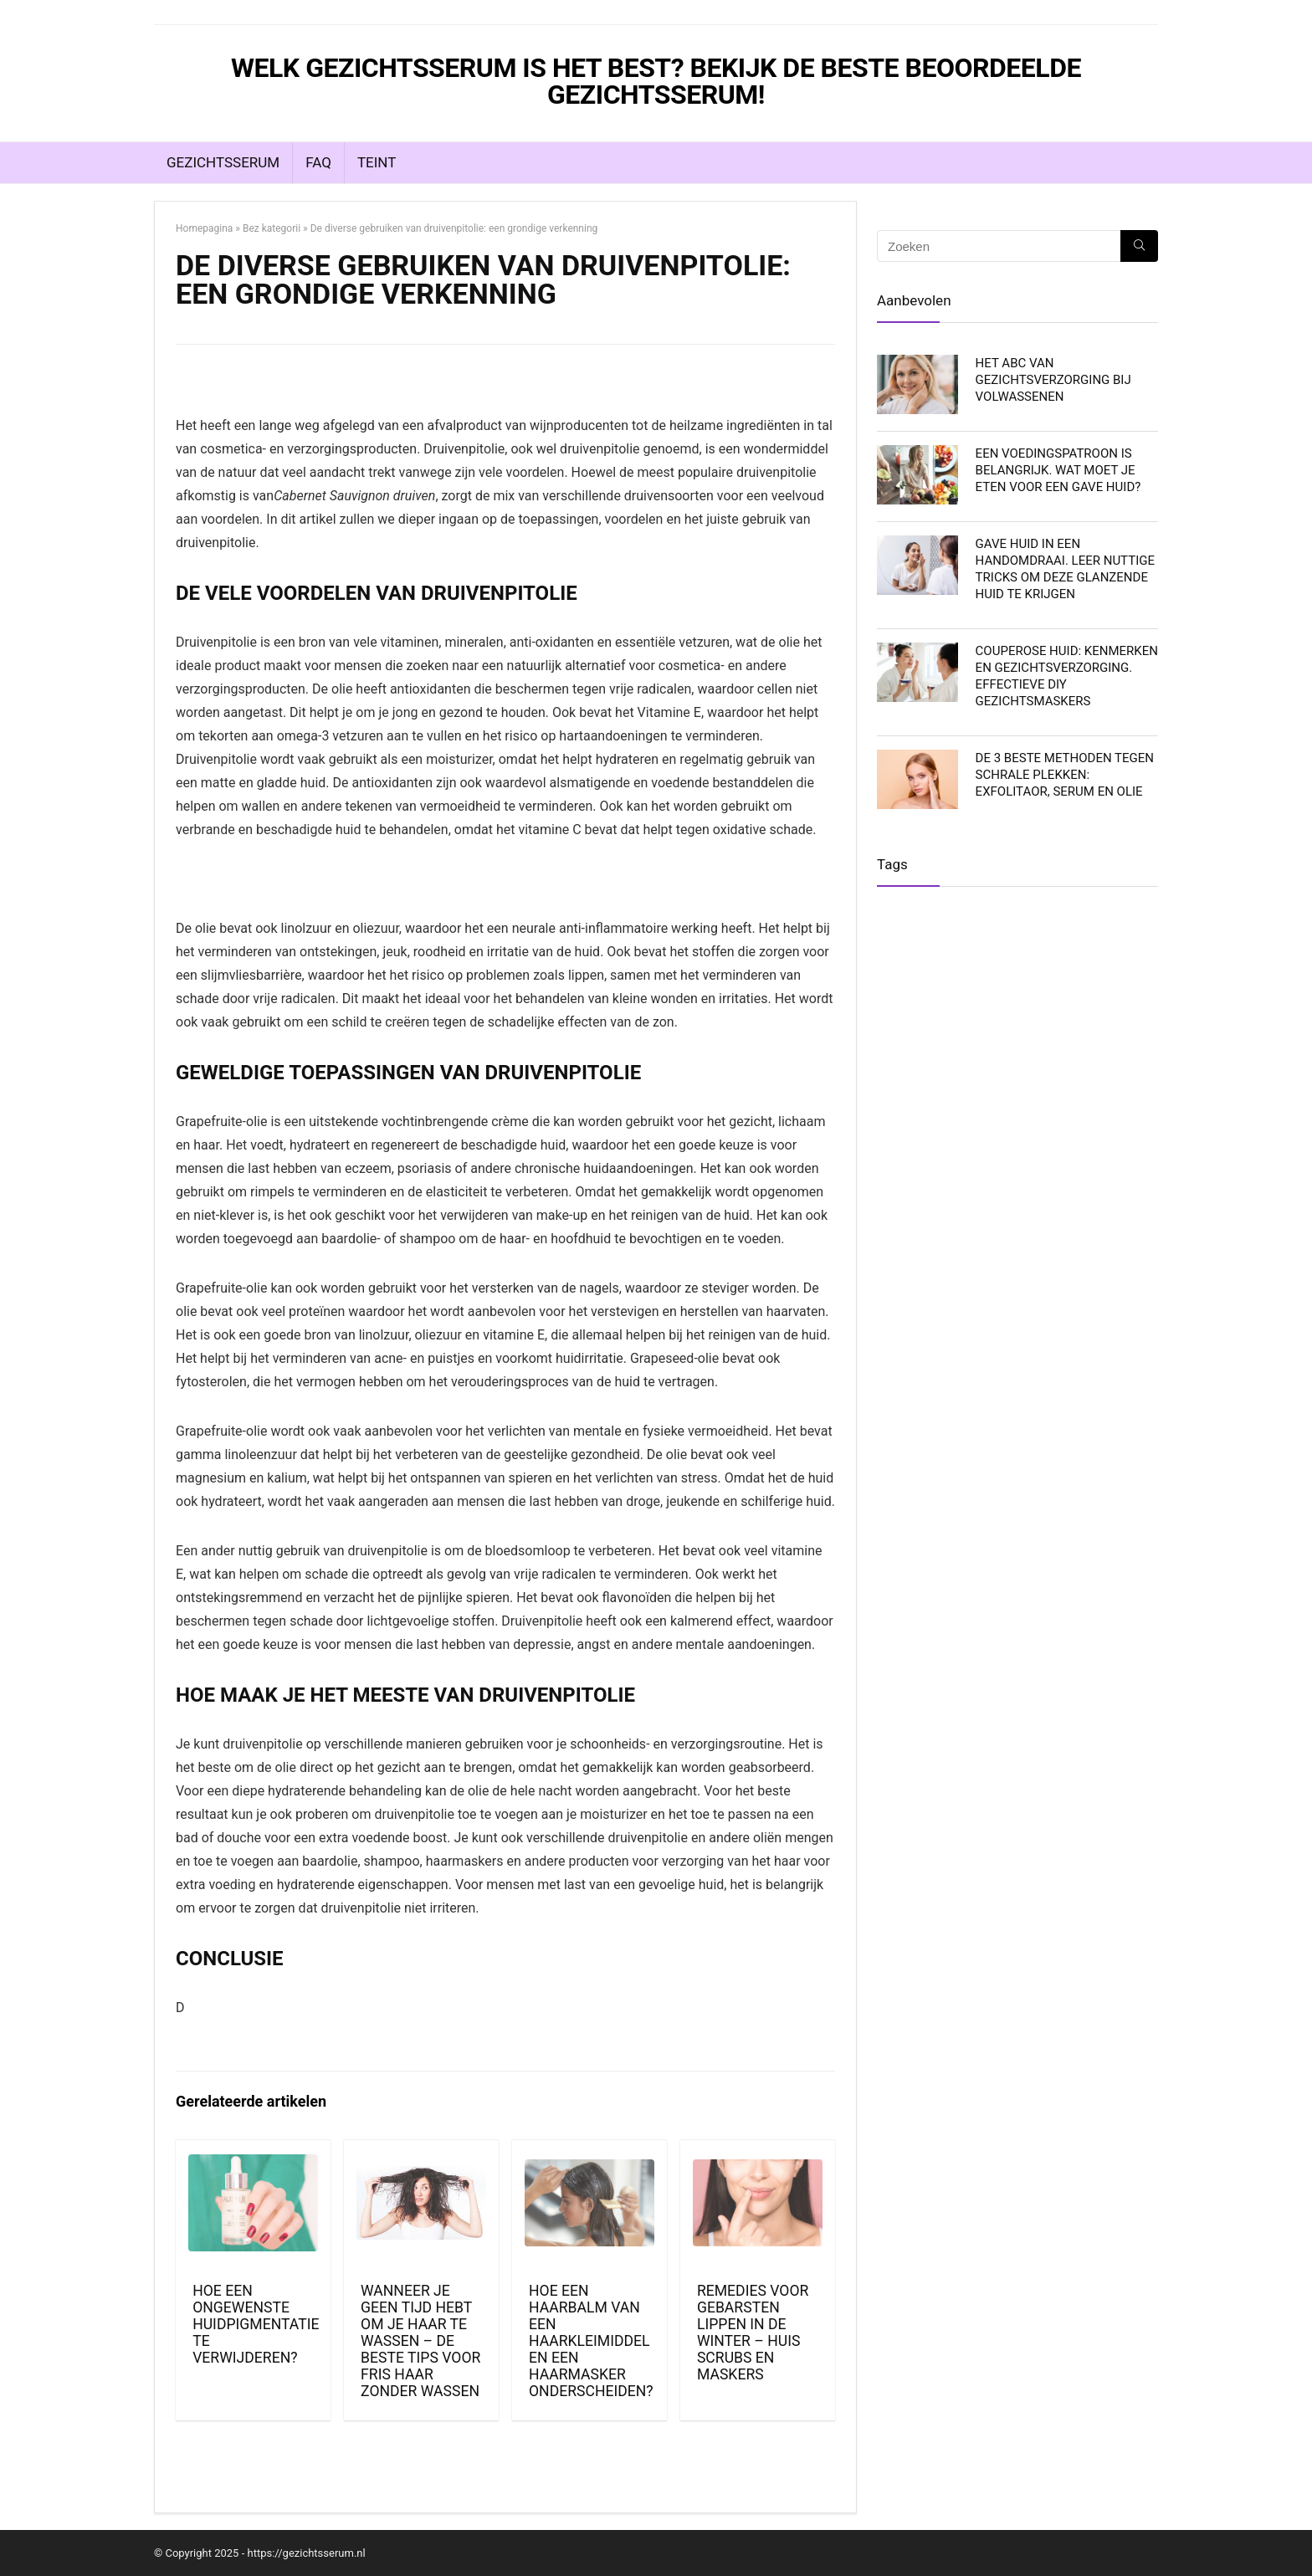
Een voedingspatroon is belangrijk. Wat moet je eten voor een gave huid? (1058, 470)
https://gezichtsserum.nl (306, 2553)
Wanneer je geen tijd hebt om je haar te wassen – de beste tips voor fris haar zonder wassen (420, 2340)
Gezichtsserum (223, 162)
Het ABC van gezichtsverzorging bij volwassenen (1053, 380)
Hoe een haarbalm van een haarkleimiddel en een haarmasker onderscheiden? (591, 2340)
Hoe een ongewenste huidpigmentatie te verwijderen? (255, 2324)
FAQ (318, 162)
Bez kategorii (271, 228)
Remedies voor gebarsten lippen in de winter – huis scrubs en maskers (752, 2332)
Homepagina (204, 228)
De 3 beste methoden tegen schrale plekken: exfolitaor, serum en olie (1065, 774)
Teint (376, 162)
